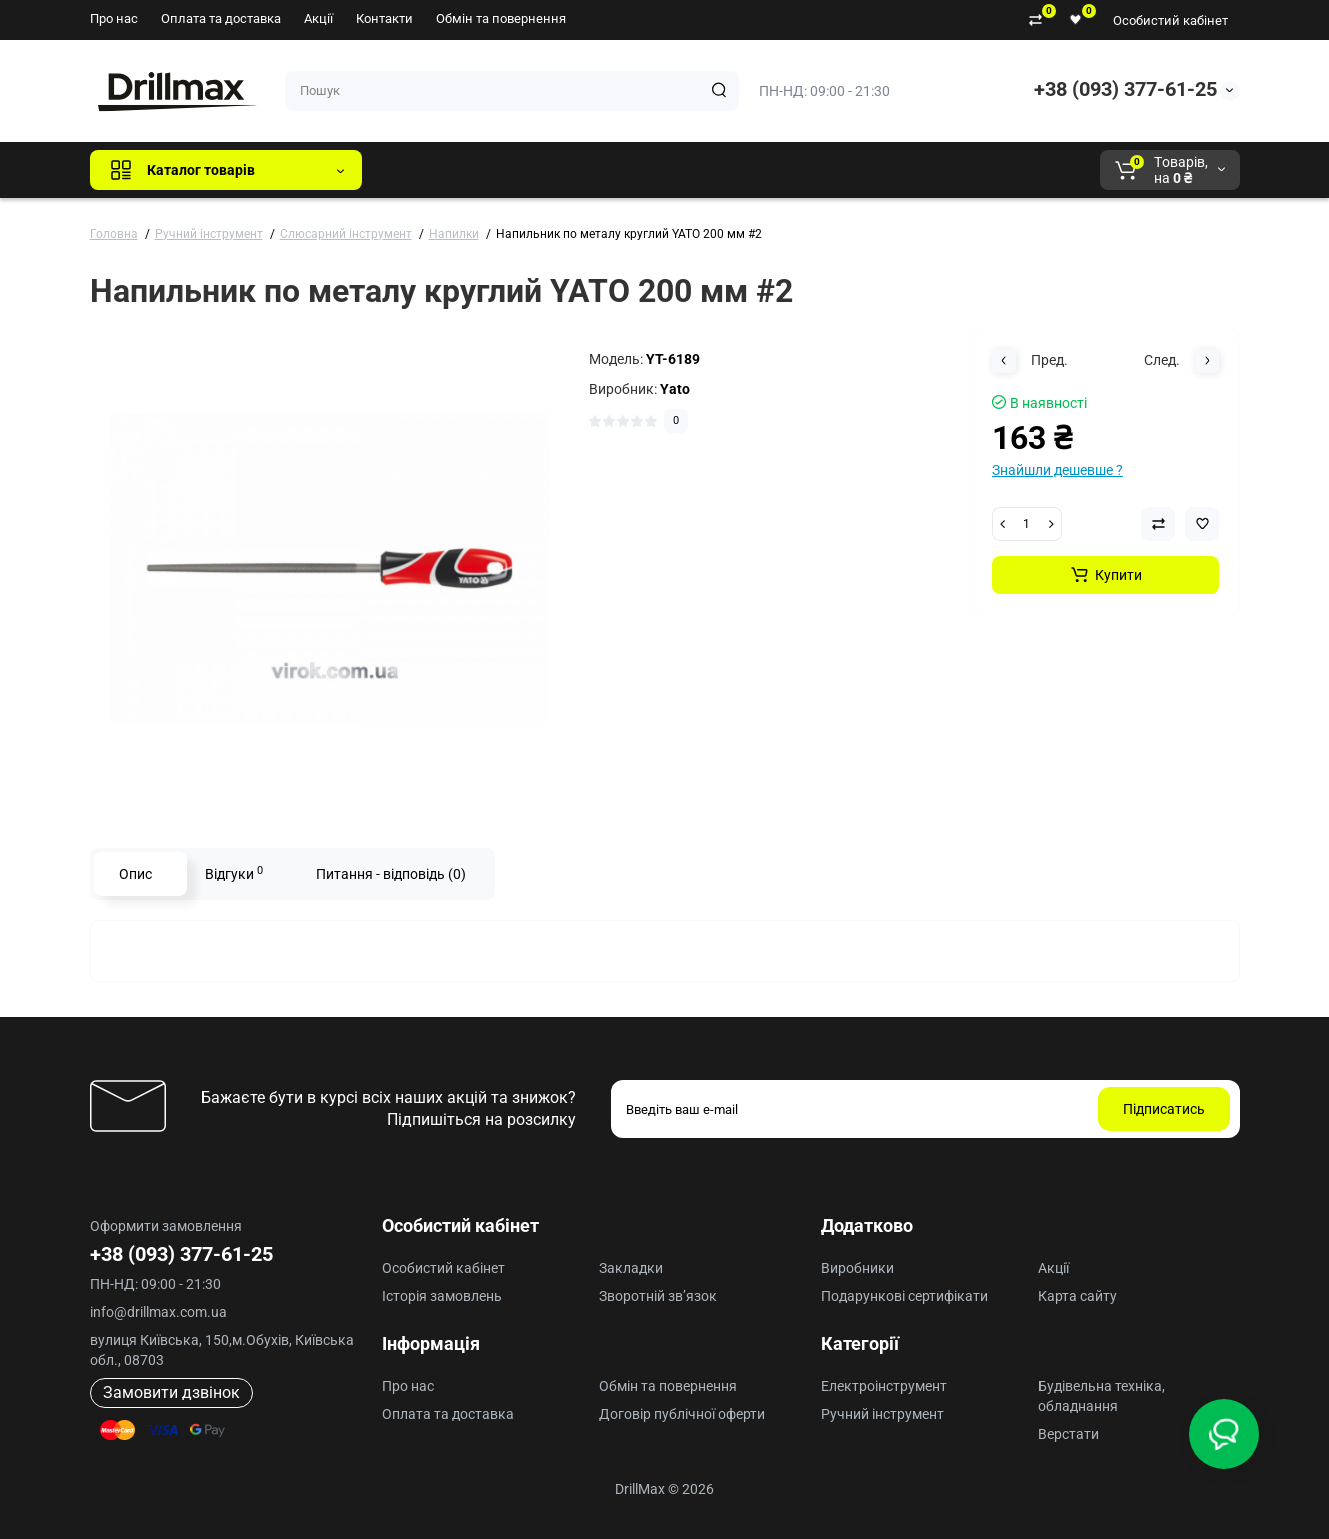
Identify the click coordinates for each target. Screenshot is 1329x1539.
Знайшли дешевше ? (1057, 470)
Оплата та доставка (221, 18)
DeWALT (581, 170)
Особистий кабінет (1170, 20)
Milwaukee (794, 170)
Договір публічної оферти (682, 1414)
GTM (511, 170)
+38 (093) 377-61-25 (1125, 89)
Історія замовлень (442, 1296)
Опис (135, 874)
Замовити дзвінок (171, 1392)
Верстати (1068, 1434)
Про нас (114, 18)
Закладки (631, 1268)
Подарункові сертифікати (904, 1296)
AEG (717, 170)
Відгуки (234, 873)
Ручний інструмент (882, 1414)
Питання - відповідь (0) (391, 874)
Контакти (384, 18)
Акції (318, 18)
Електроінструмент (884, 1386)
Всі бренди (431, 170)
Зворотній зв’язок (658, 1296)
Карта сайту (1077, 1296)
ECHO (655, 170)
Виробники (857, 1268)
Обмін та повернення (501, 18)
